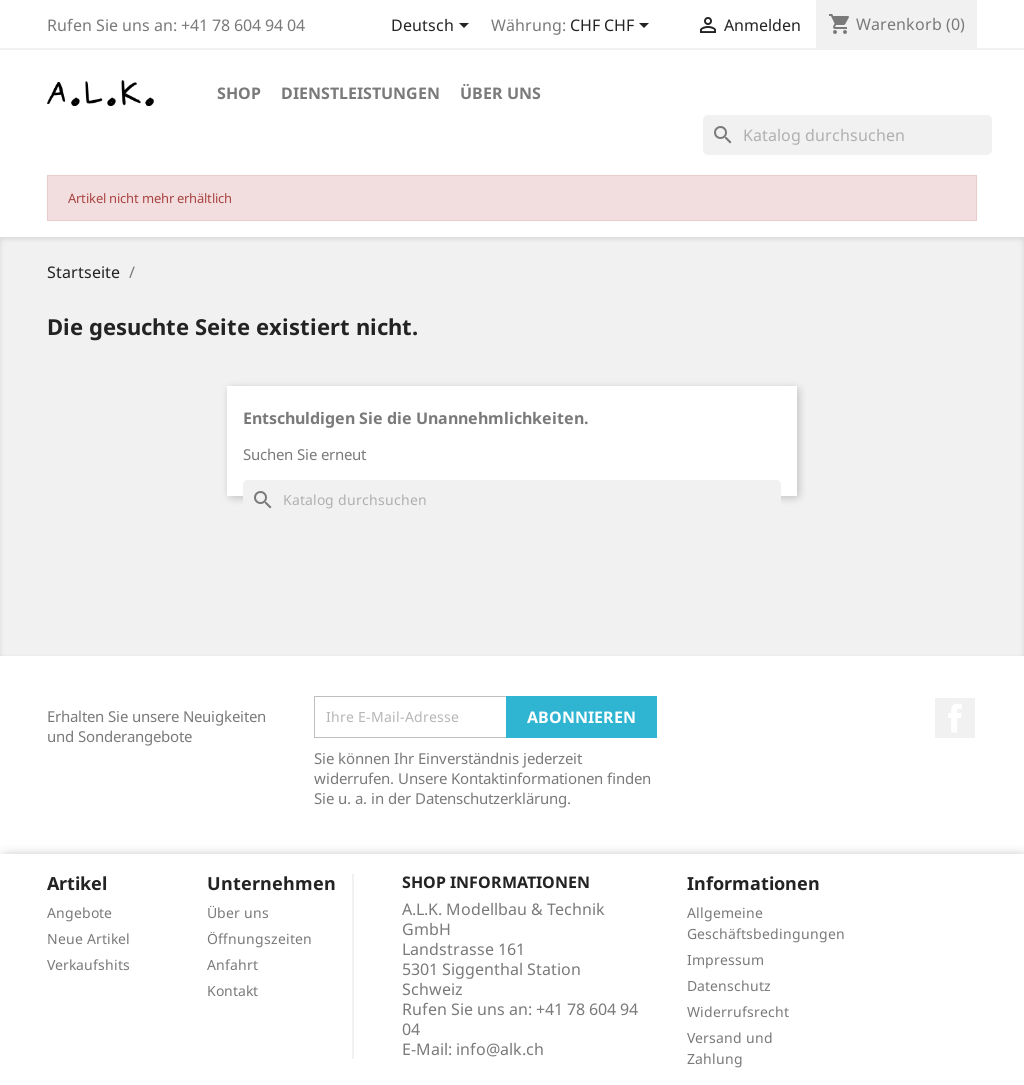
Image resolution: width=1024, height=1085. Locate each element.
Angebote (79, 912)
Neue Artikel (88, 938)
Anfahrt (232, 964)
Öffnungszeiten (259, 938)
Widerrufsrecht (738, 1011)
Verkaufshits (88, 964)
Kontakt (232, 990)
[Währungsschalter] (613, 27)
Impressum (725, 959)
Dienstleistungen (360, 93)
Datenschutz (729, 985)
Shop (239, 93)
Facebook (955, 718)
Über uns (500, 93)
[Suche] (847, 135)
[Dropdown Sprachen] (433, 27)
